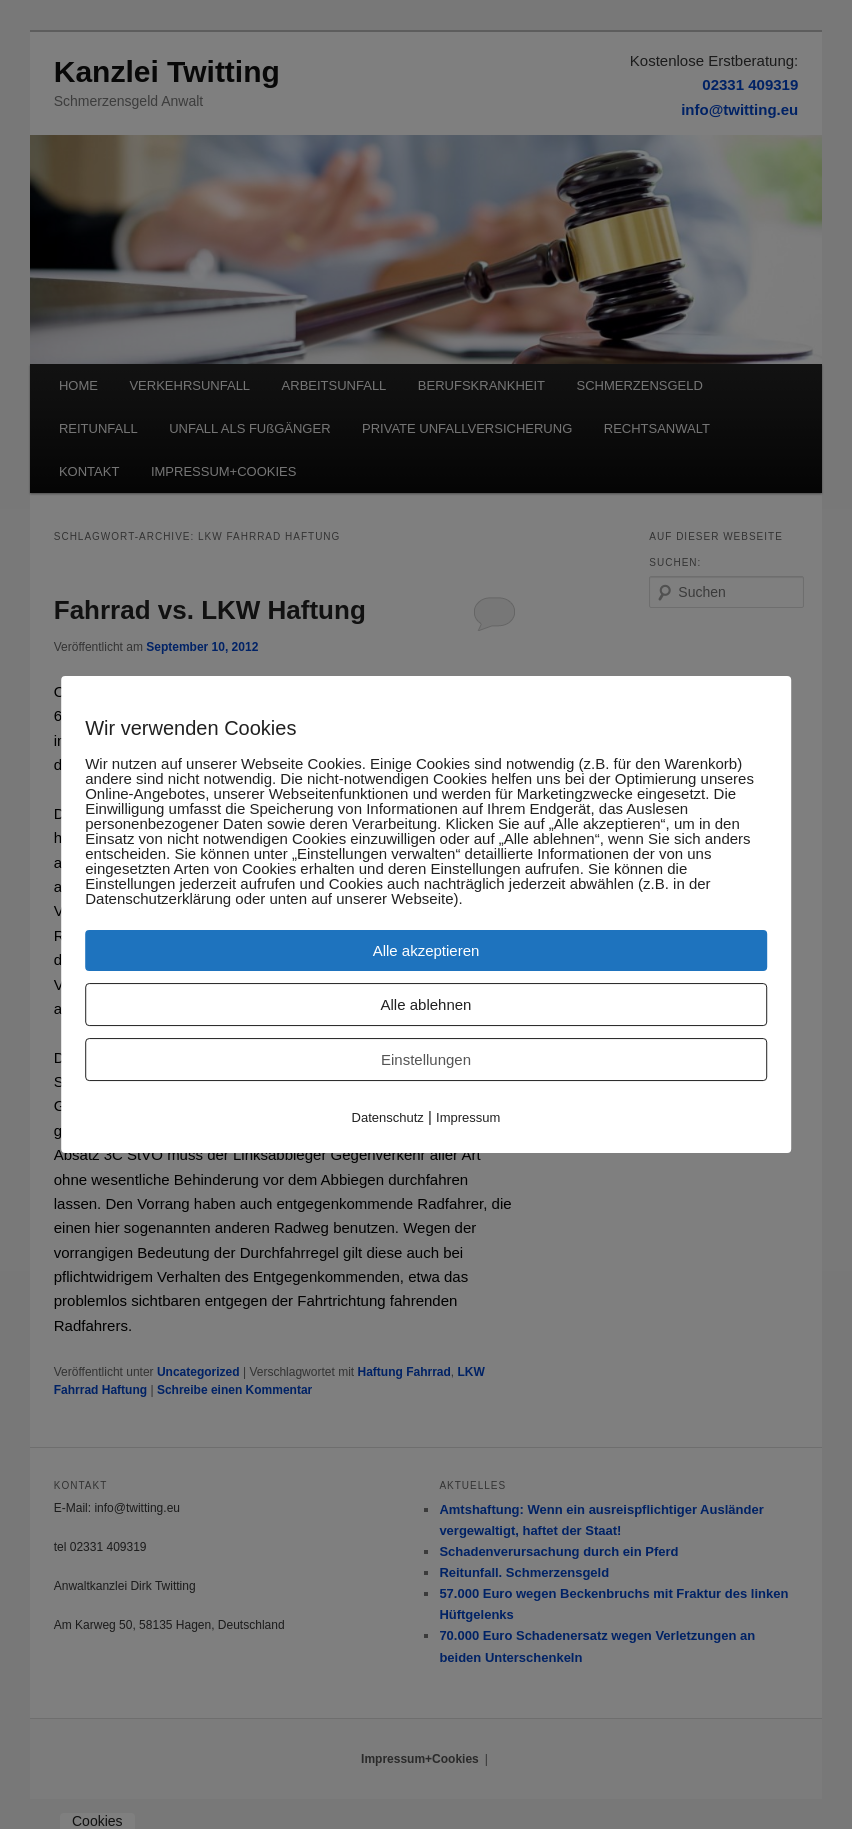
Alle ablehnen (426, 1004)
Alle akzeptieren (426, 950)
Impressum (468, 1117)
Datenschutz (388, 1117)
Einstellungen (426, 1059)
